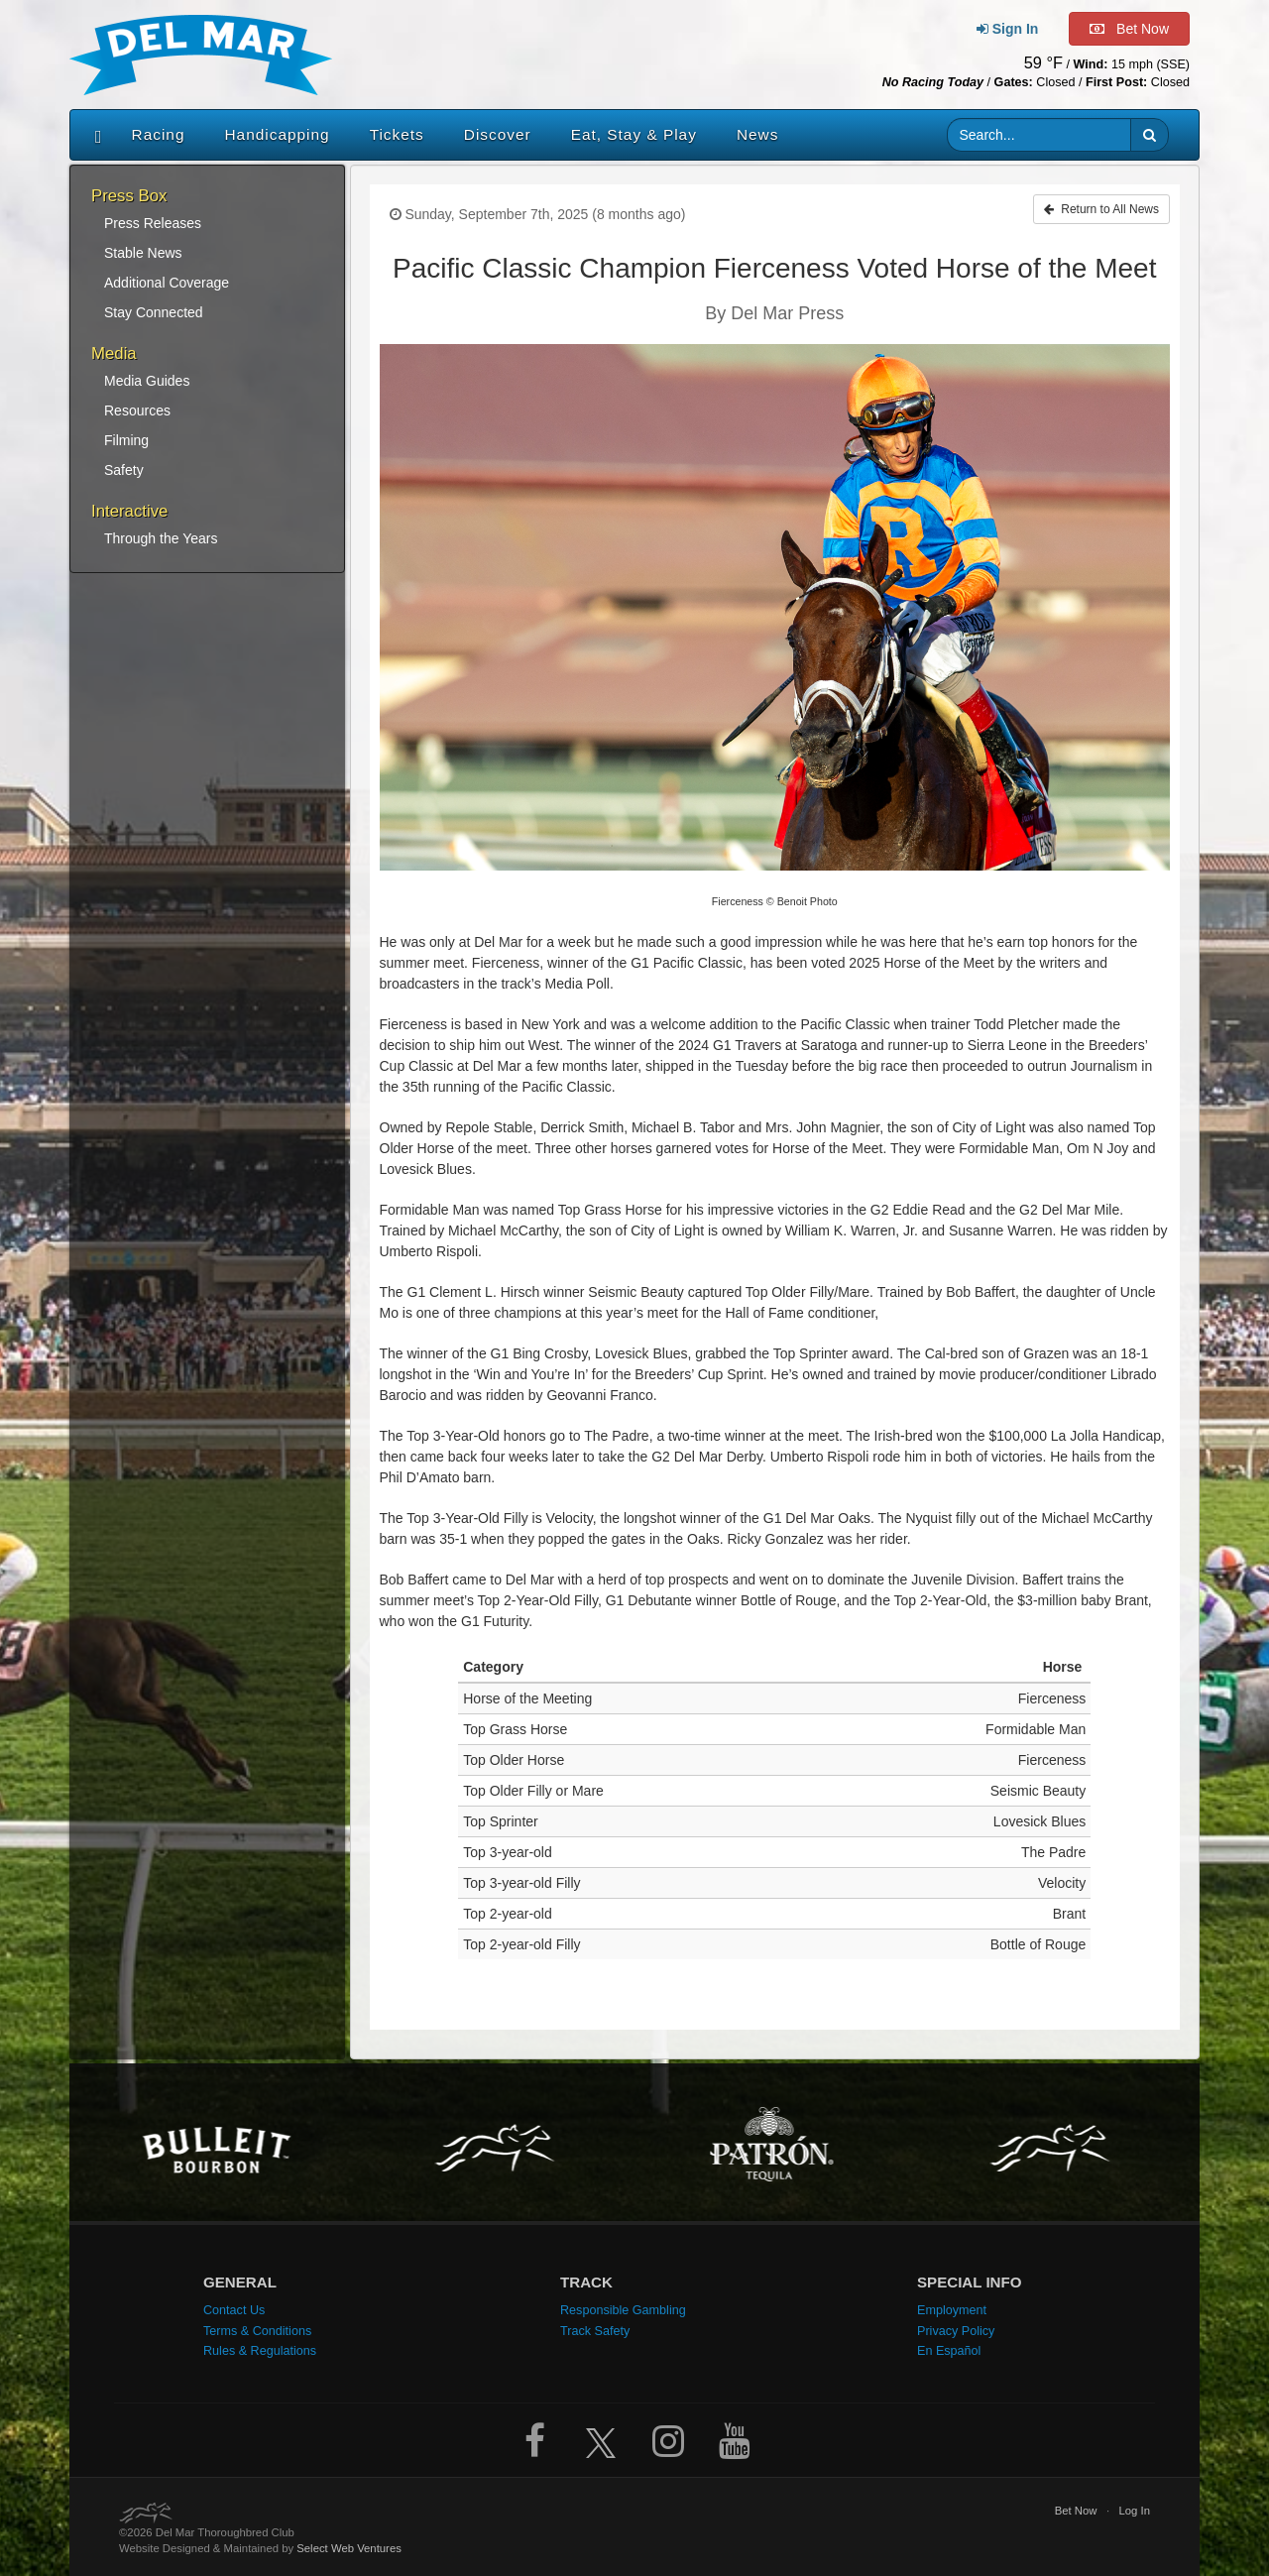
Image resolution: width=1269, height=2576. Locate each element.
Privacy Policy (955, 2331)
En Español (949, 2351)
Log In (1134, 2511)
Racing (158, 134)
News (757, 134)
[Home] (93, 135)
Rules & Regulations (259, 2351)
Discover (497, 134)
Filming (126, 440)
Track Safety (595, 2331)
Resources (137, 410)
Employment (951, 2310)
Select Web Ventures (349, 2548)
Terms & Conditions (257, 2331)
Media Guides (146, 381)
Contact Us (234, 2310)
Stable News (143, 253)
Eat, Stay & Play (634, 134)
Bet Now (1076, 2511)
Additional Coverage (166, 283)
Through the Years (160, 538)
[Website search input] (1039, 135)
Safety (124, 470)
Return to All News (1101, 209)
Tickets (397, 134)
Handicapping (277, 134)
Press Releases (152, 223)
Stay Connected (153, 312)
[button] (1149, 135)
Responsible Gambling (623, 2310)
